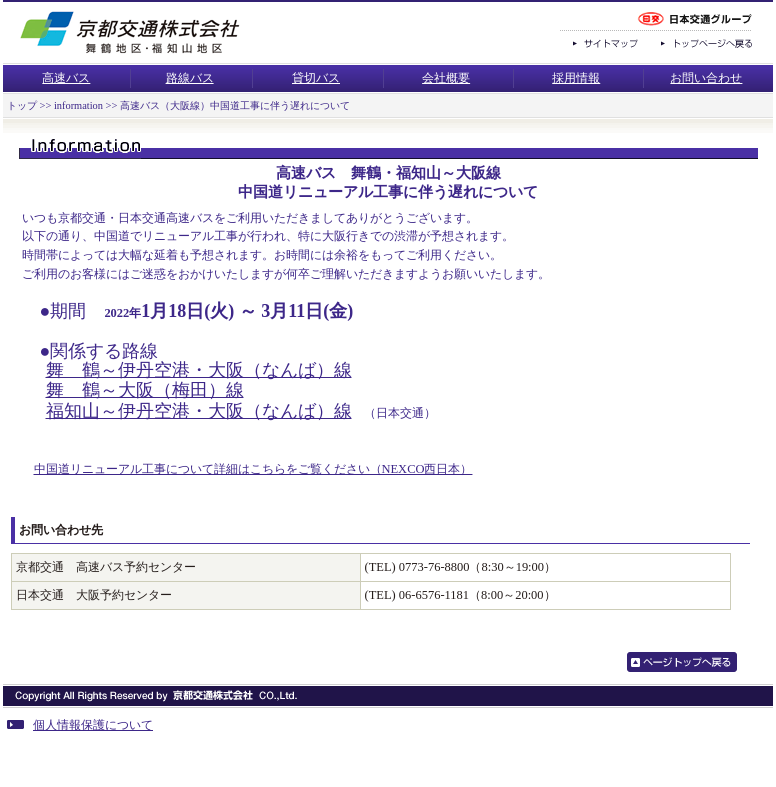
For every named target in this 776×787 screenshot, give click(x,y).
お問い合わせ (706, 78)
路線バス (190, 78)
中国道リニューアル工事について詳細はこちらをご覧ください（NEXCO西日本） (253, 469)
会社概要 (446, 78)
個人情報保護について (80, 725)
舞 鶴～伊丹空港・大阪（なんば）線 (199, 370)
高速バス (66, 78)
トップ (22, 105)
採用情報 (576, 78)
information (78, 105)
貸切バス (316, 78)
